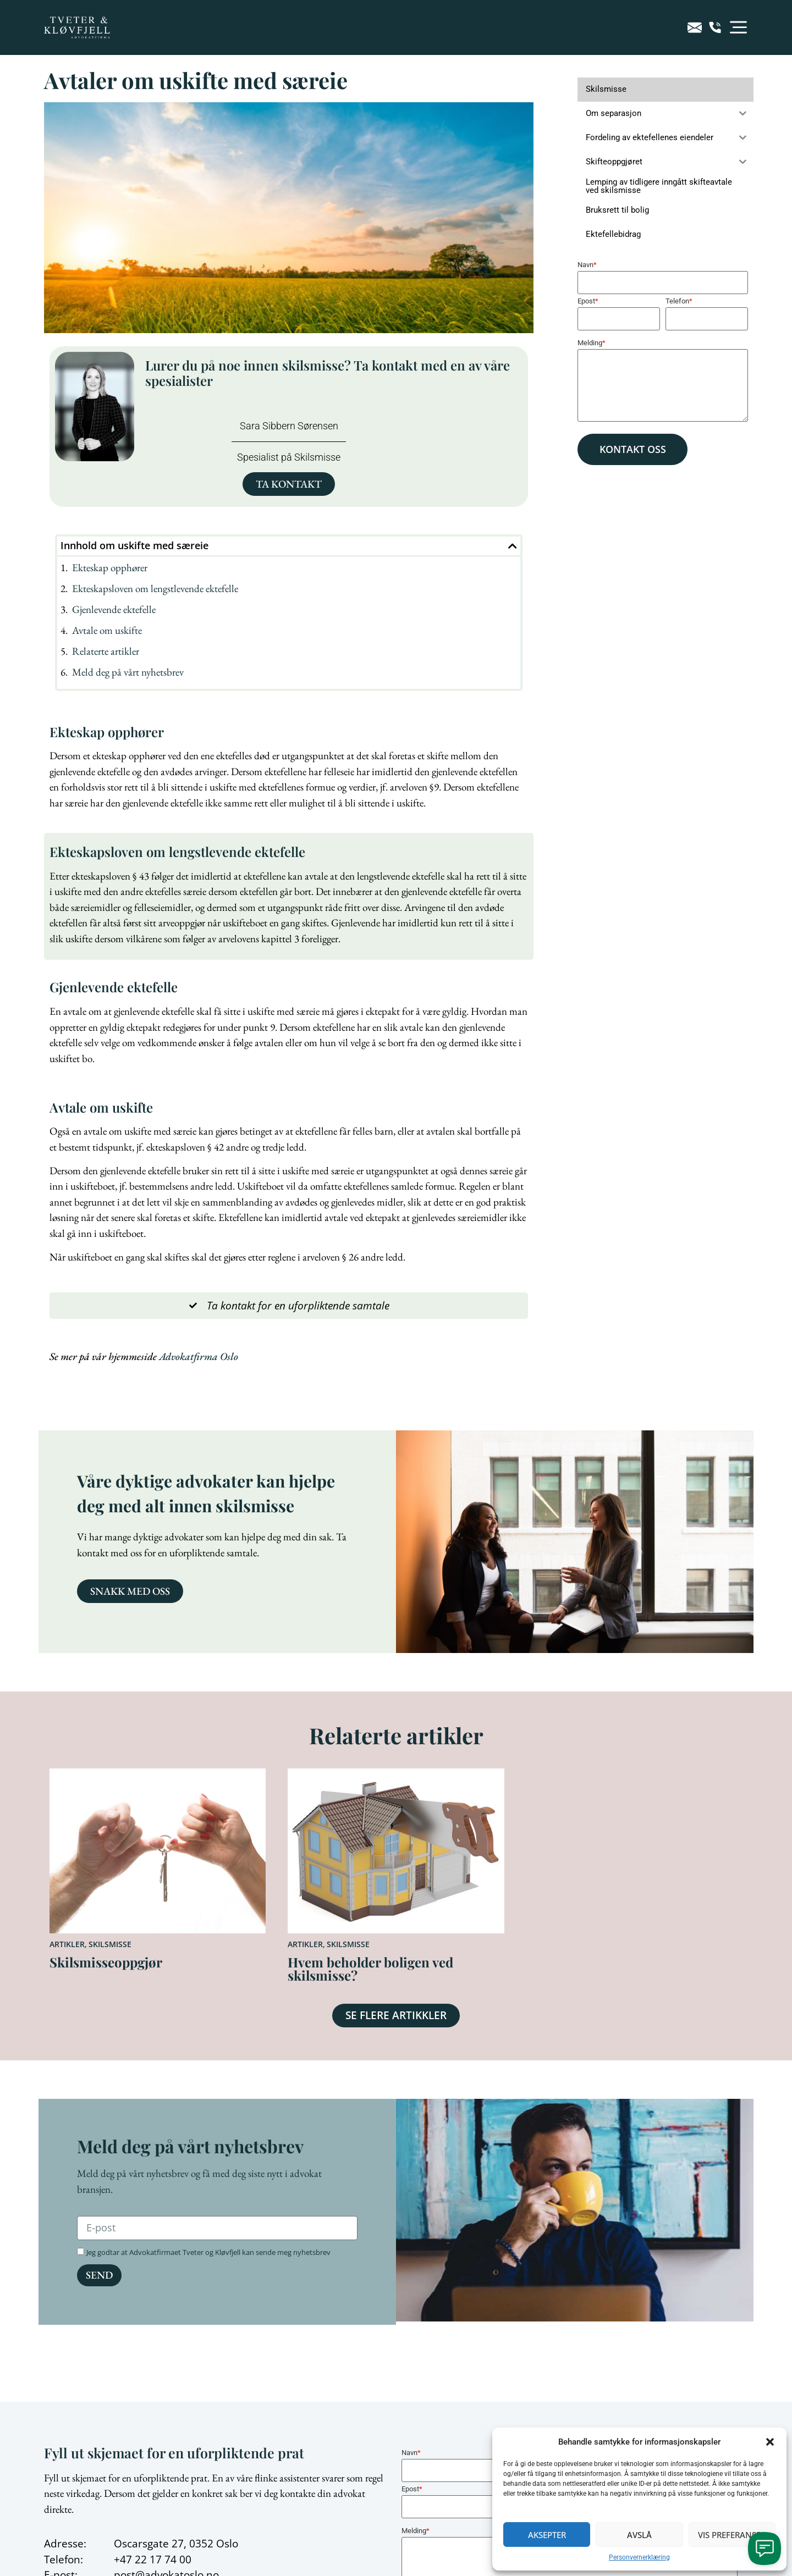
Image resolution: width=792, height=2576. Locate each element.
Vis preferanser (732, 2534)
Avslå (639, 2534)
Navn (587, 264)
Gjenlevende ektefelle (114, 609)
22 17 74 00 (163, 2559)
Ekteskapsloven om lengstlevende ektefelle (155, 588)
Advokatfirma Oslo (198, 1356)
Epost (588, 301)
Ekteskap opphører (109, 567)
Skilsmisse (110, 1944)
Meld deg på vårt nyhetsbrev (128, 672)
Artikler (67, 1944)
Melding (592, 342)
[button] (770, 2441)
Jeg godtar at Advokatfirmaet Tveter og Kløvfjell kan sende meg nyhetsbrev (208, 2252)
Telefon (679, 301)
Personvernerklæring (639, 2557)
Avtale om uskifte (107, 630)
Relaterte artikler (105, 651)
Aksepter (547, 2534)
